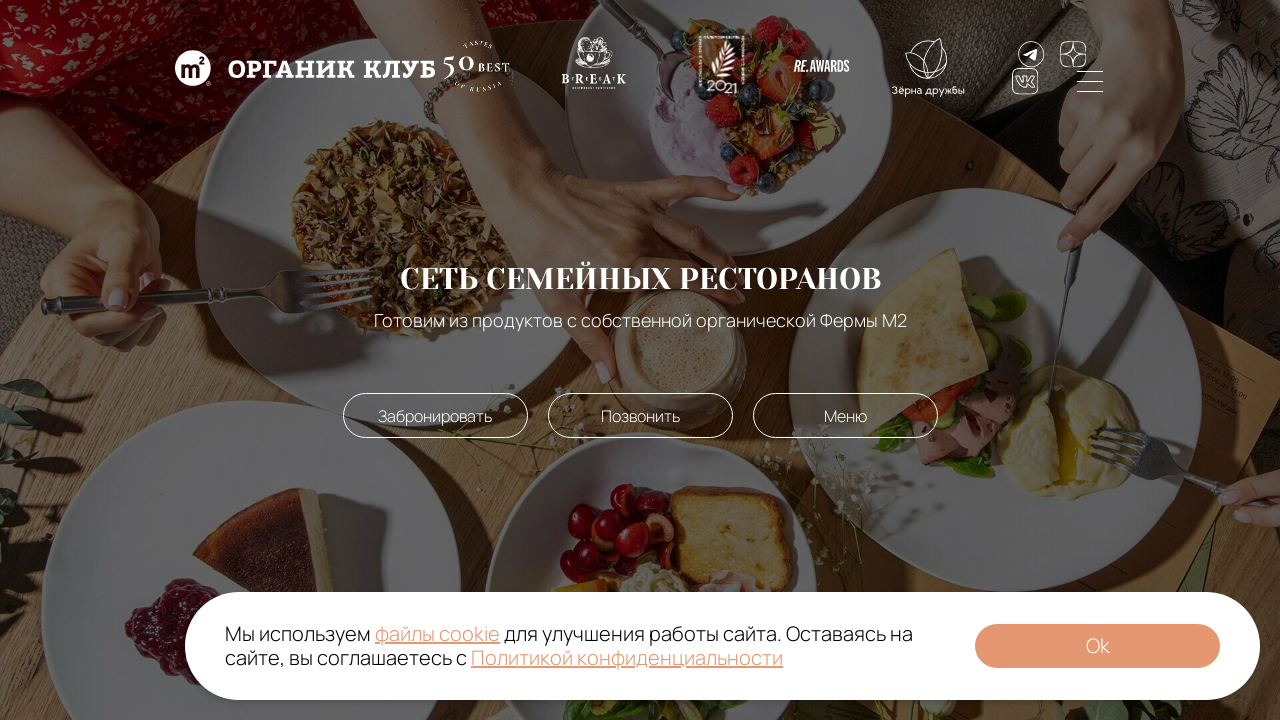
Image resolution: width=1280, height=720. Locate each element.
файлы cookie (437, 633)
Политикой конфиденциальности (627, 657)
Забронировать (435, 416)
